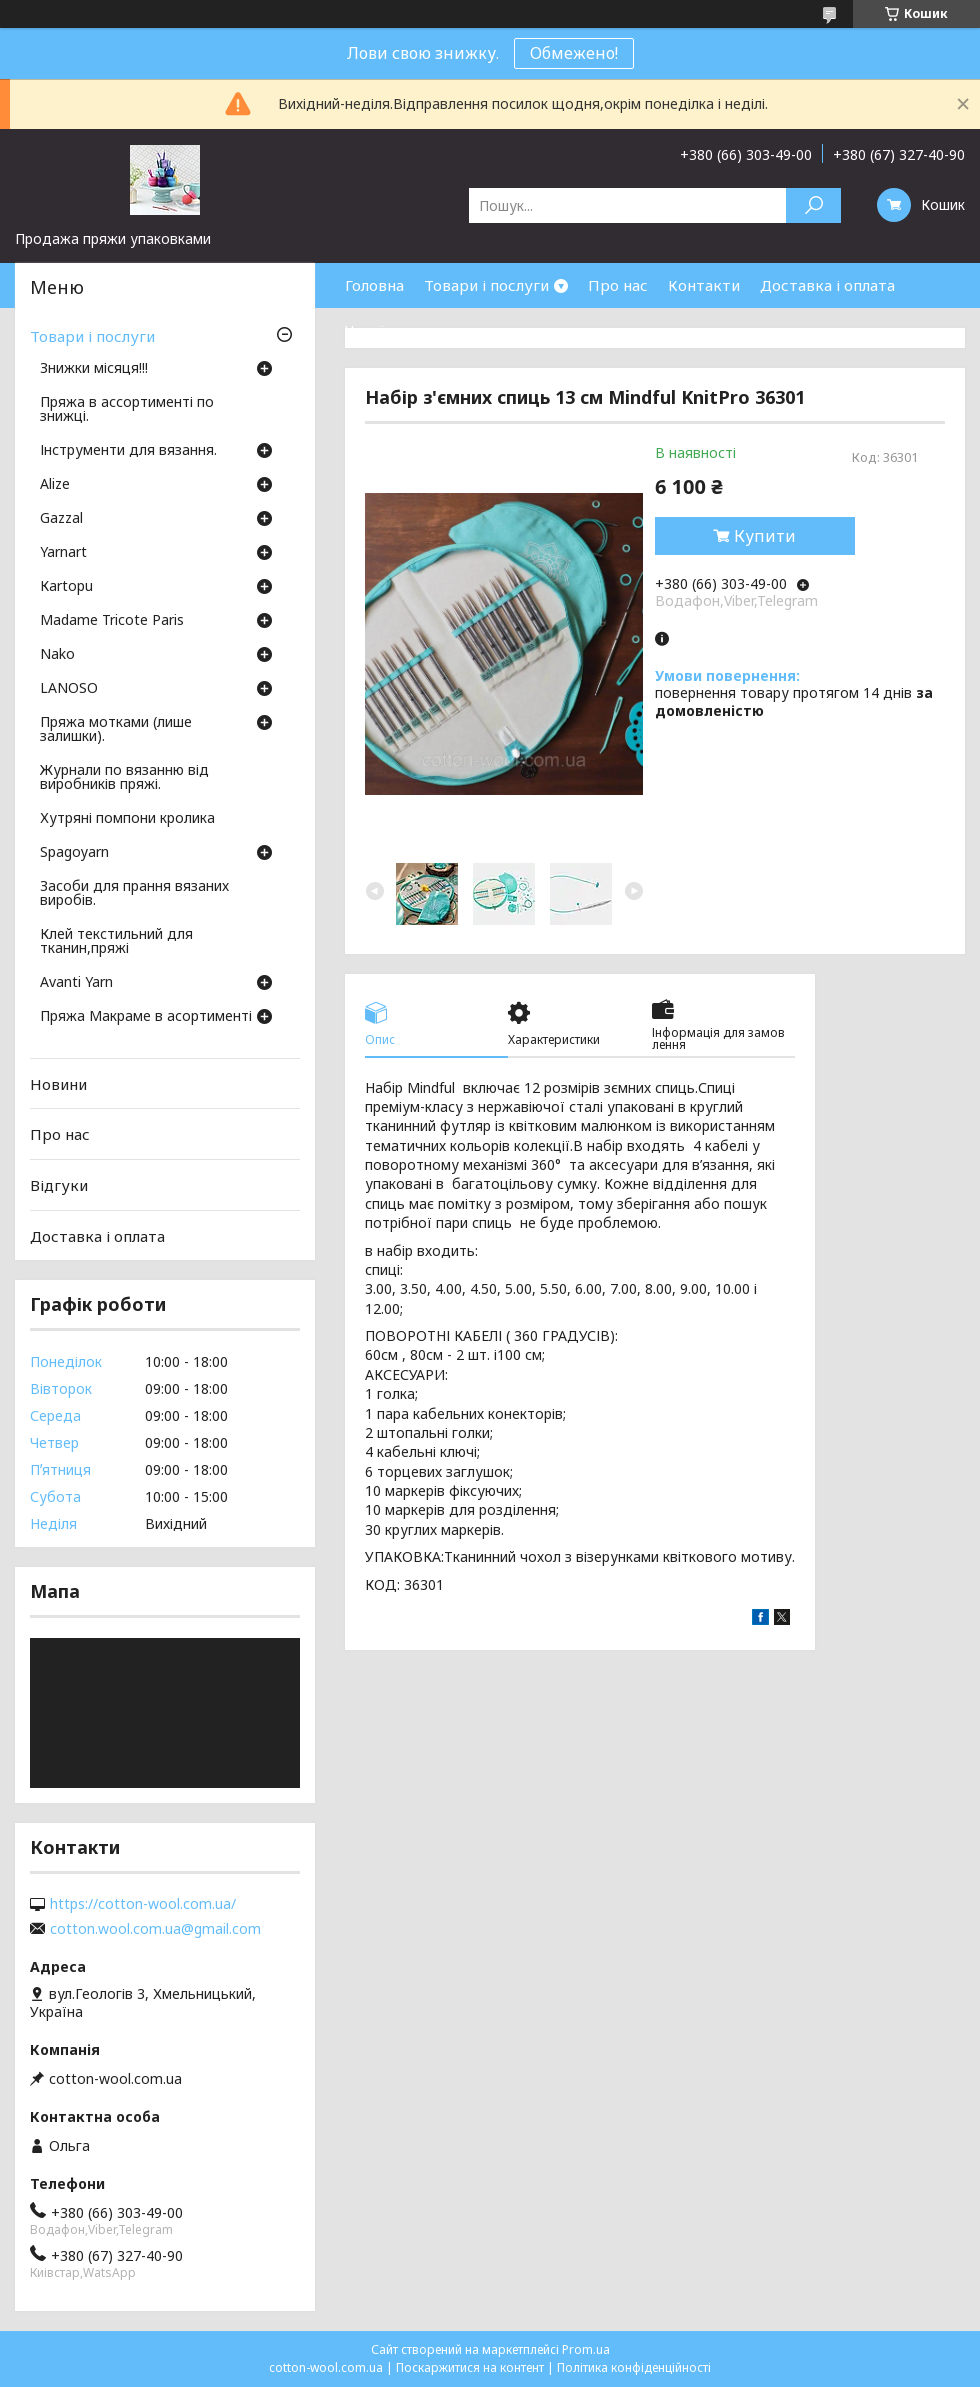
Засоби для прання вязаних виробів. (134, 894)
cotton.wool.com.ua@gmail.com (155, 1929)
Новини (58, 1084)
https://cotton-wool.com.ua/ (143, 1904)
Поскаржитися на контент (470, 2367)
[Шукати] (813, 205)
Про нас (618, 285)
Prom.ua (586, 2349)
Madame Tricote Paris (112, 621)
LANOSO (69, 689)
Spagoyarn (74, 853)
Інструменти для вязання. (128, 451)
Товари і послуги (486, 285)
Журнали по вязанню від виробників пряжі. (124, 778)
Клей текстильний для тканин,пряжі (116, 942)
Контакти (704, 285)
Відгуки (59, 1185)
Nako (57, 655)
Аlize (55, 485)
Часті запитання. (406, 330)
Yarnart (63, 553)
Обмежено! (574, 53)
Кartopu (66, 587)
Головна (374, 285)
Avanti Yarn (76, 983)
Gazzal (61, 519)
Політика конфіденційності (634, 2367)
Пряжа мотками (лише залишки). (116, 730)
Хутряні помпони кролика (127, 819)
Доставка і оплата (827, 285)
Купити (765, 536)
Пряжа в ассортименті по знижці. (127, 410)
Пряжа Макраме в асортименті (146, 1017)
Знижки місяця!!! (94, 369)
